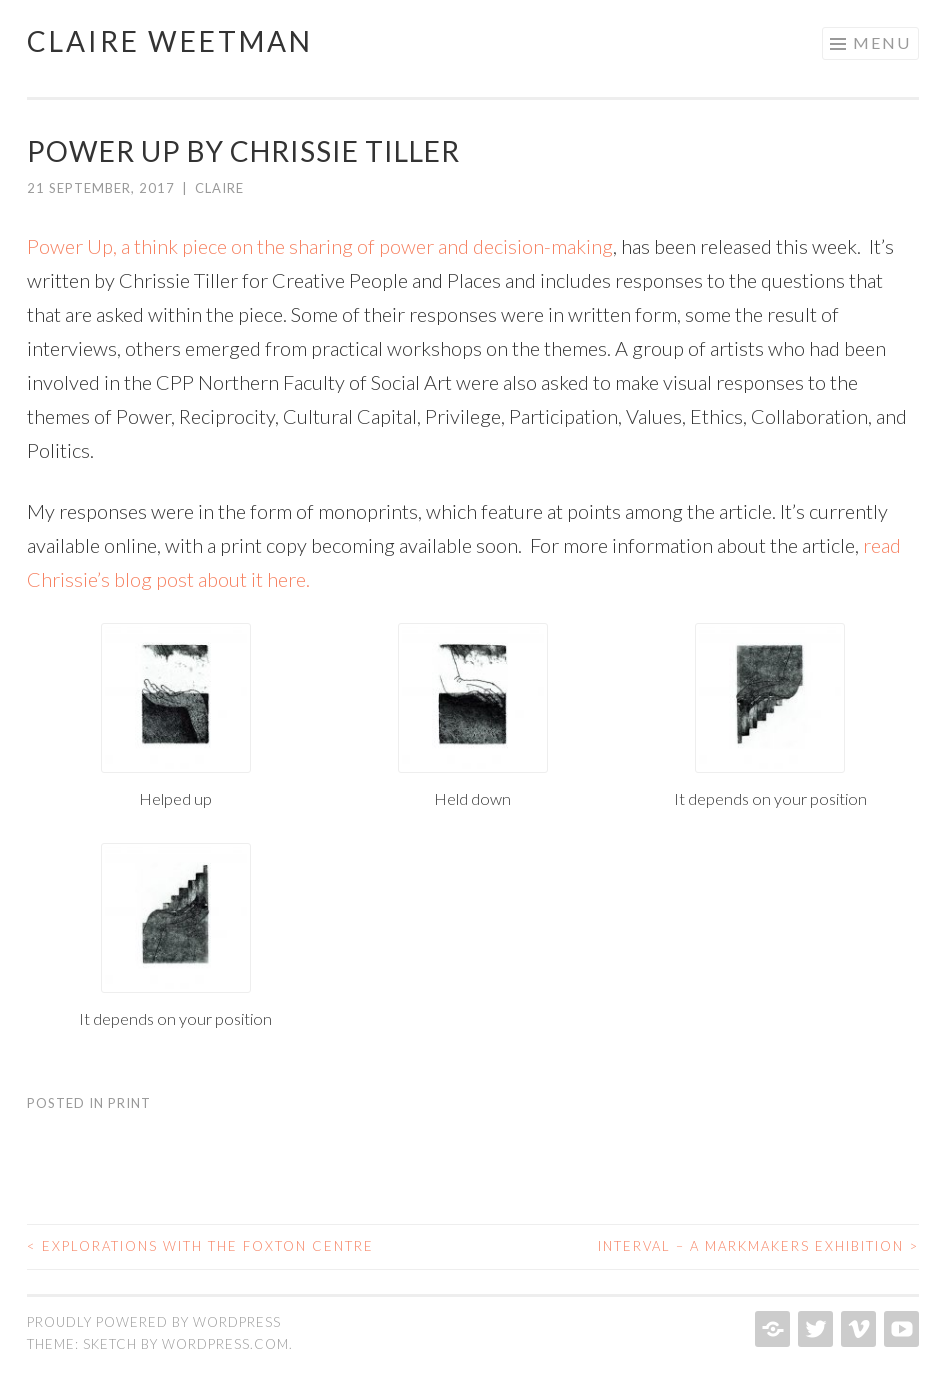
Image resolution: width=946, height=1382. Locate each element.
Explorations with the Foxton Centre (200, 1246)
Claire (219, 188)
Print (129, 1103)
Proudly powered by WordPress (154, 1322)
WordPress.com (225, 1344)
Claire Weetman (170, 41)
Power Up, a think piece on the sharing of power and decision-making (320, 246)
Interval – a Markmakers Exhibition (758, 1246)
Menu (882, 42)
